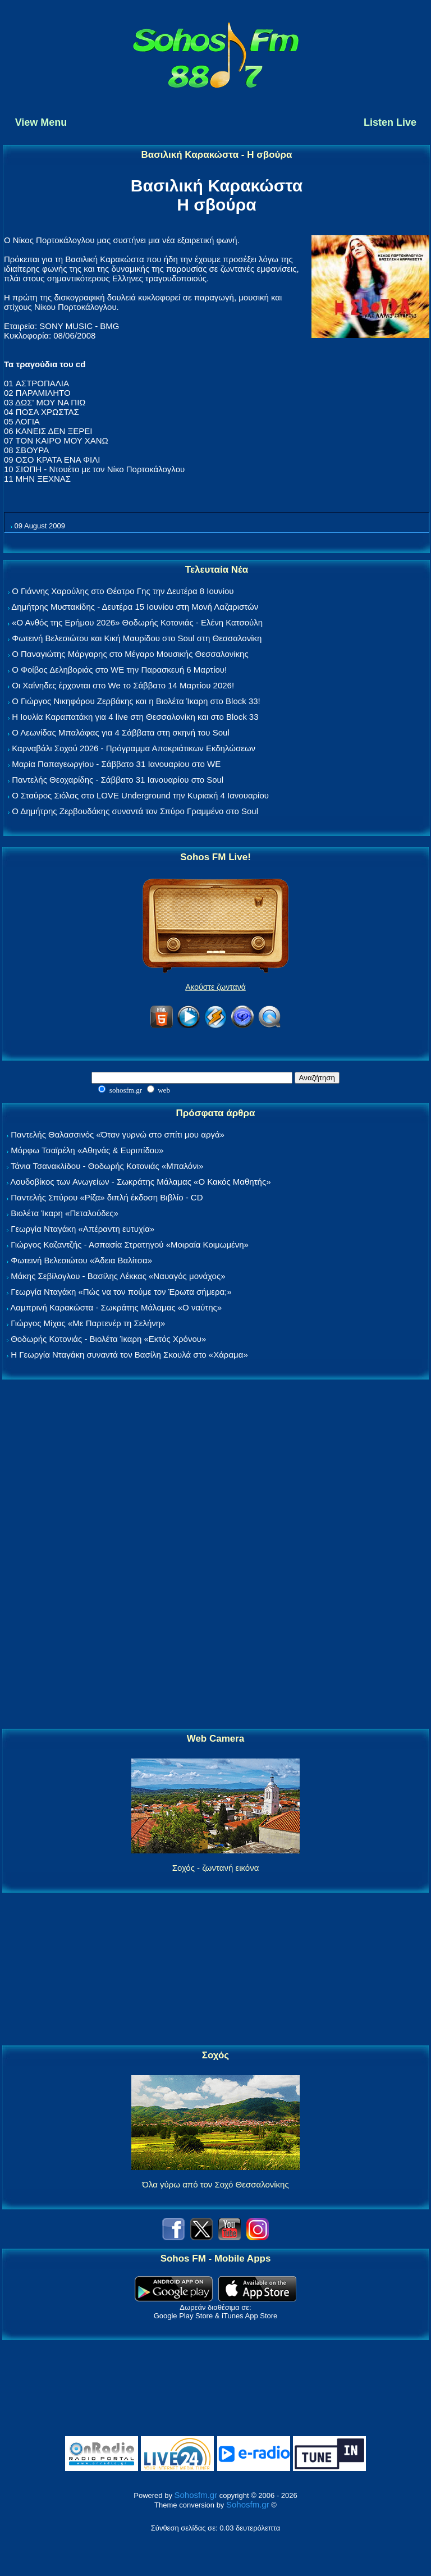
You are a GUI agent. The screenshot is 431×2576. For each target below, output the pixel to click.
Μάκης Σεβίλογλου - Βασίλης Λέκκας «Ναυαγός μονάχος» (118, 1276)
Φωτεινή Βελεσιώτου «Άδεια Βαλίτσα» (81, 1260)
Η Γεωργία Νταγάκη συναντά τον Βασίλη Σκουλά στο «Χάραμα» (129, 1354)
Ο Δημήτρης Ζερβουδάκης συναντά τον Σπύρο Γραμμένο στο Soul (135, 811)
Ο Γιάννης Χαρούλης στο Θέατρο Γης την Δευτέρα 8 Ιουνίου (122, 591)
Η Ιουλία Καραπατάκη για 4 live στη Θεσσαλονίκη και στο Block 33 (135, 716)
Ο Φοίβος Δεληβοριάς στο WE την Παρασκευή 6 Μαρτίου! (119, 669)
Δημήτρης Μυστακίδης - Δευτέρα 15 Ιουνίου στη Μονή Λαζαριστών (134, 606)
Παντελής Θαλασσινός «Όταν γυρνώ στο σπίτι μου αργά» (117, 1134)
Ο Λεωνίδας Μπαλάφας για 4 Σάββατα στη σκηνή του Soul (121, 732)
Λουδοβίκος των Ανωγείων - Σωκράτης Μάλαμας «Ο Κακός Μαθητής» (140, 1181)
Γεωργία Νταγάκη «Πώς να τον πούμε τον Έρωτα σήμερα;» (121, 1291)
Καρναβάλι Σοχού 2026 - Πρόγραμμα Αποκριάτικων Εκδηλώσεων (133, 748)
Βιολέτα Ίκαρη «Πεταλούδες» (64, 1213)
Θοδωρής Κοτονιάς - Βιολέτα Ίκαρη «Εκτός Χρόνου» (108, 1339)
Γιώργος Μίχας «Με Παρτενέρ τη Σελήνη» (88, 1323)
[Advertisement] (215, 1554)
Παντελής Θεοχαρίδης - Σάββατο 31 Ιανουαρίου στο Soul (117, 779)
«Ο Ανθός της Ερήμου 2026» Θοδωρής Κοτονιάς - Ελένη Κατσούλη (137, 622)
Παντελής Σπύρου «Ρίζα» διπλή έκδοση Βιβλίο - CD (107, 1197)
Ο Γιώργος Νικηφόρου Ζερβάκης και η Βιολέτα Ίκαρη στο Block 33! (136, 701)
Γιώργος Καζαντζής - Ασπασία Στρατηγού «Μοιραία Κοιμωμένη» (130, 1244)
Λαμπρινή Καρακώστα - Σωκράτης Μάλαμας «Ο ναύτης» (116, 1307)
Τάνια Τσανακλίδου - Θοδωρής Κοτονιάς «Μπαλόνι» (107, 1166)
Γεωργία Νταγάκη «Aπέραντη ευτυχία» (82, 1229)
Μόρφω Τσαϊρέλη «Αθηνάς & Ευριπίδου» (87, 1150)
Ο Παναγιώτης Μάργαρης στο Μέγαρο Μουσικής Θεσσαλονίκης (130, 654)
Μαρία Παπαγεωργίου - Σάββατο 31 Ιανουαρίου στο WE (116, 764)
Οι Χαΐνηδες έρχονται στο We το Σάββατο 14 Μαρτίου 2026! (123, 685)
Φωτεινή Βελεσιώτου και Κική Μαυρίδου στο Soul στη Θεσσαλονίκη (137, 638)
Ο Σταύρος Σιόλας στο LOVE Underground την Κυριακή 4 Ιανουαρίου (140, 795)
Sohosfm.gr (196, 2495)
